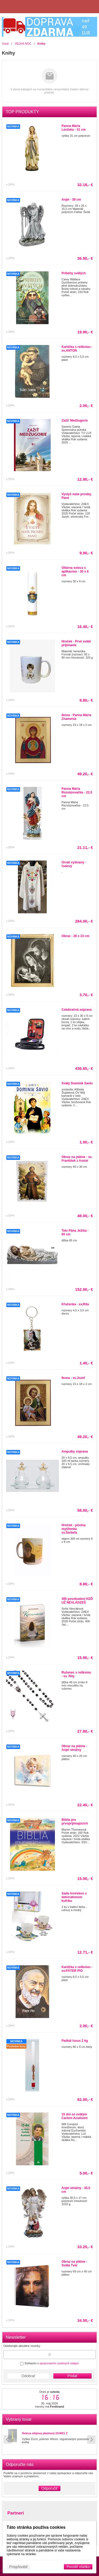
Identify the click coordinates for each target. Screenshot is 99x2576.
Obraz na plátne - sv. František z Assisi (77, 1158)
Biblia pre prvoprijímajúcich (75, 1821)
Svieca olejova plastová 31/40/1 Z (45, 2433)
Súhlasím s (49, 2363)
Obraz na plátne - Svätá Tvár (74, 2263)
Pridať (73, 2376)
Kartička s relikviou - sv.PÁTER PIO (77, 1969)
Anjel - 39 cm (71, 199)
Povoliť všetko (78, 2567)
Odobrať (28, 2376)
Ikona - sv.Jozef (73, 1378)
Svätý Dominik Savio (77, 1083)
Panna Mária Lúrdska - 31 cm (74, 127)
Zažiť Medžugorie (75, 420)
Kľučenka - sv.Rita (75, 1304)
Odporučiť (49, 2488)
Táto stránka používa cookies (36, 2527)
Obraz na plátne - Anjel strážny (74, 1748)
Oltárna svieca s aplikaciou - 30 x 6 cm (75, 571)
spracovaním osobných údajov (59, 2363)
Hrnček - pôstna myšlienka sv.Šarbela (74, 1528)
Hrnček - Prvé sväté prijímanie (76, 643)
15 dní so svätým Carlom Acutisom (75, 2116)
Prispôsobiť (18, 2567)
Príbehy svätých (74, 273)
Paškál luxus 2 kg (75, 2041)
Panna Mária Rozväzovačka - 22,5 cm (77, 792)
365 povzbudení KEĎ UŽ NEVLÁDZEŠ (77, 1600)
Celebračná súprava (77, 1010)
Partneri (15, 2513)
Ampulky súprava (75, 1451)
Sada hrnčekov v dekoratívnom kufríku (74, 1897)
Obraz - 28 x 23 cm (75, 936)
